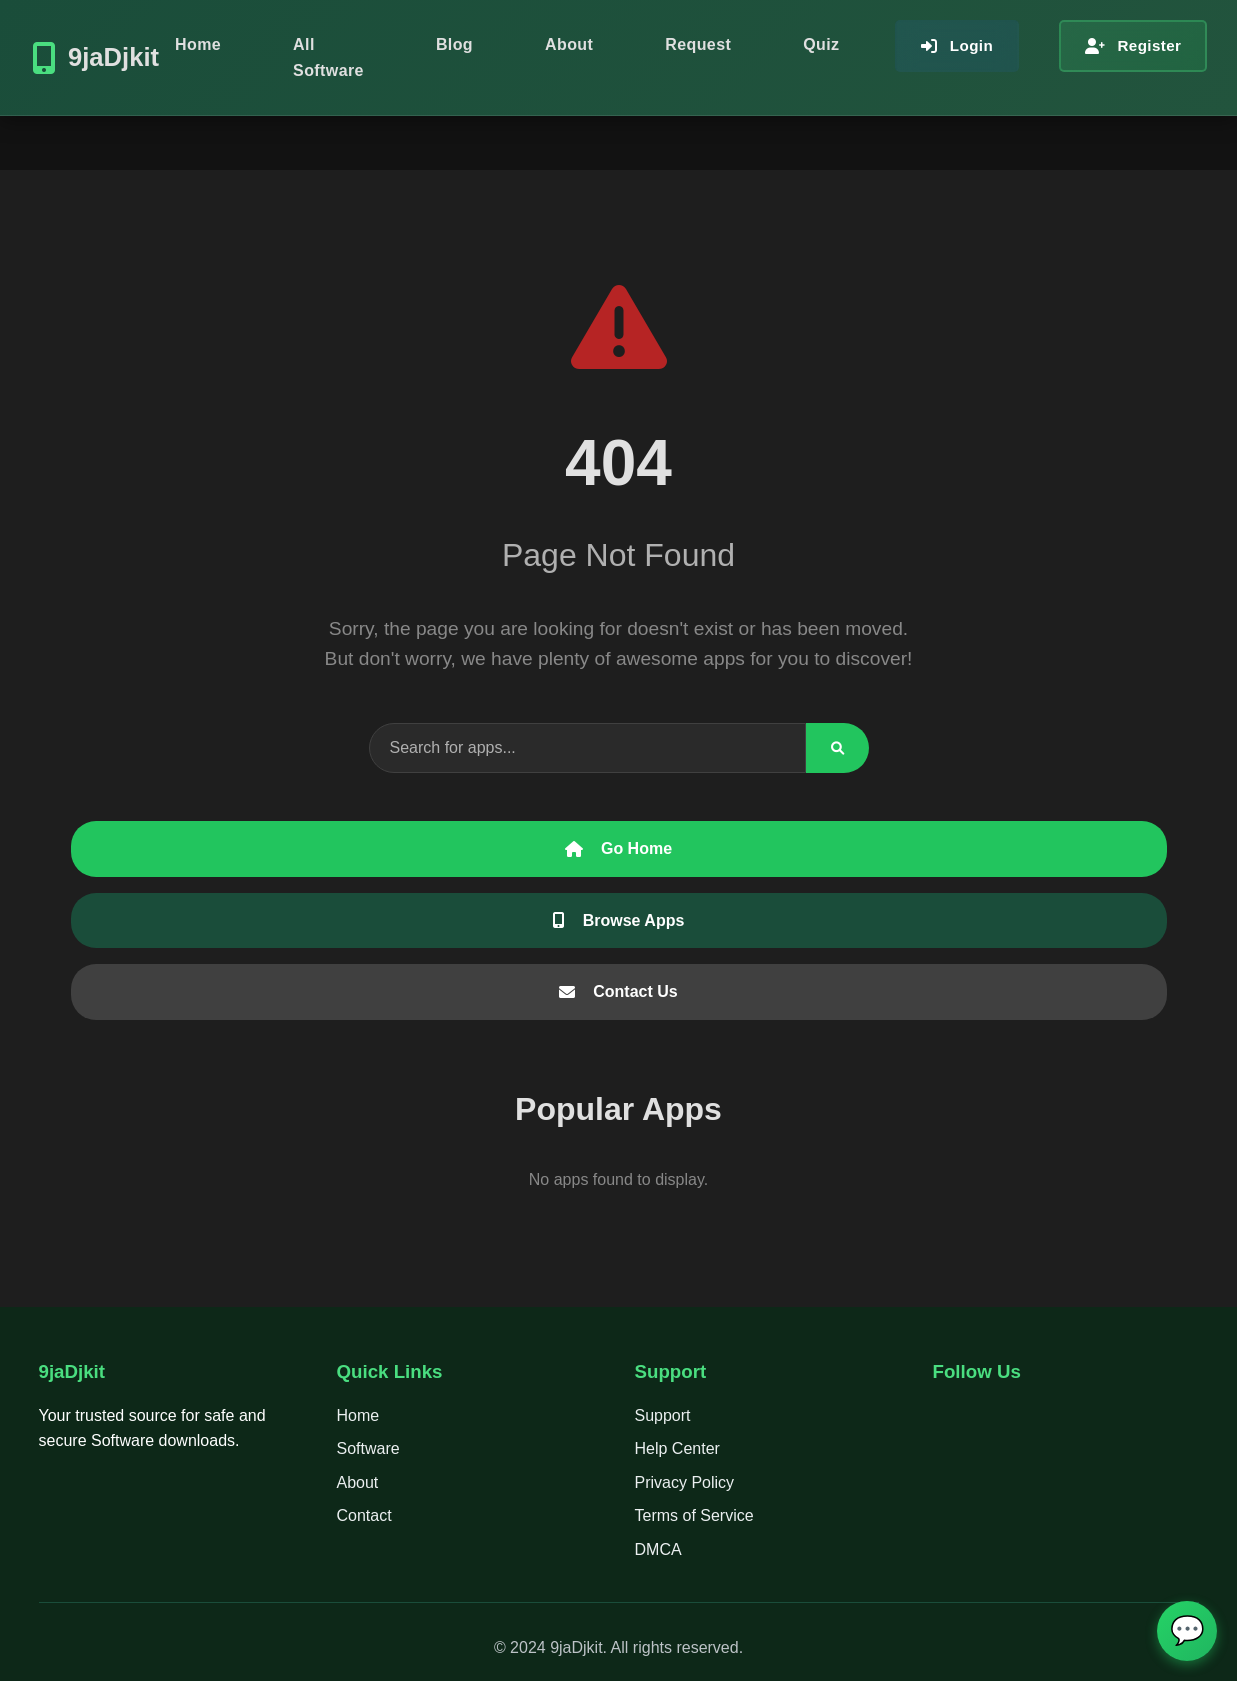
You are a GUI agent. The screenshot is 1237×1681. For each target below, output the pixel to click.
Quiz (821, 44)
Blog (454, 44)
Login (957, 45)
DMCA (658, 1549)
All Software (328, 57)
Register (1133, 45)
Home (198, 44)
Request (698, 44)
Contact (364, 1515)
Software (368, 1448)
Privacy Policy (685, 1482)
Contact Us (618, 991)
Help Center (677, 1448)
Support (663, 1415)
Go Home (618, 848)
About (569, 44)
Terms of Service (694, 1515)
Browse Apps (619, 920)
